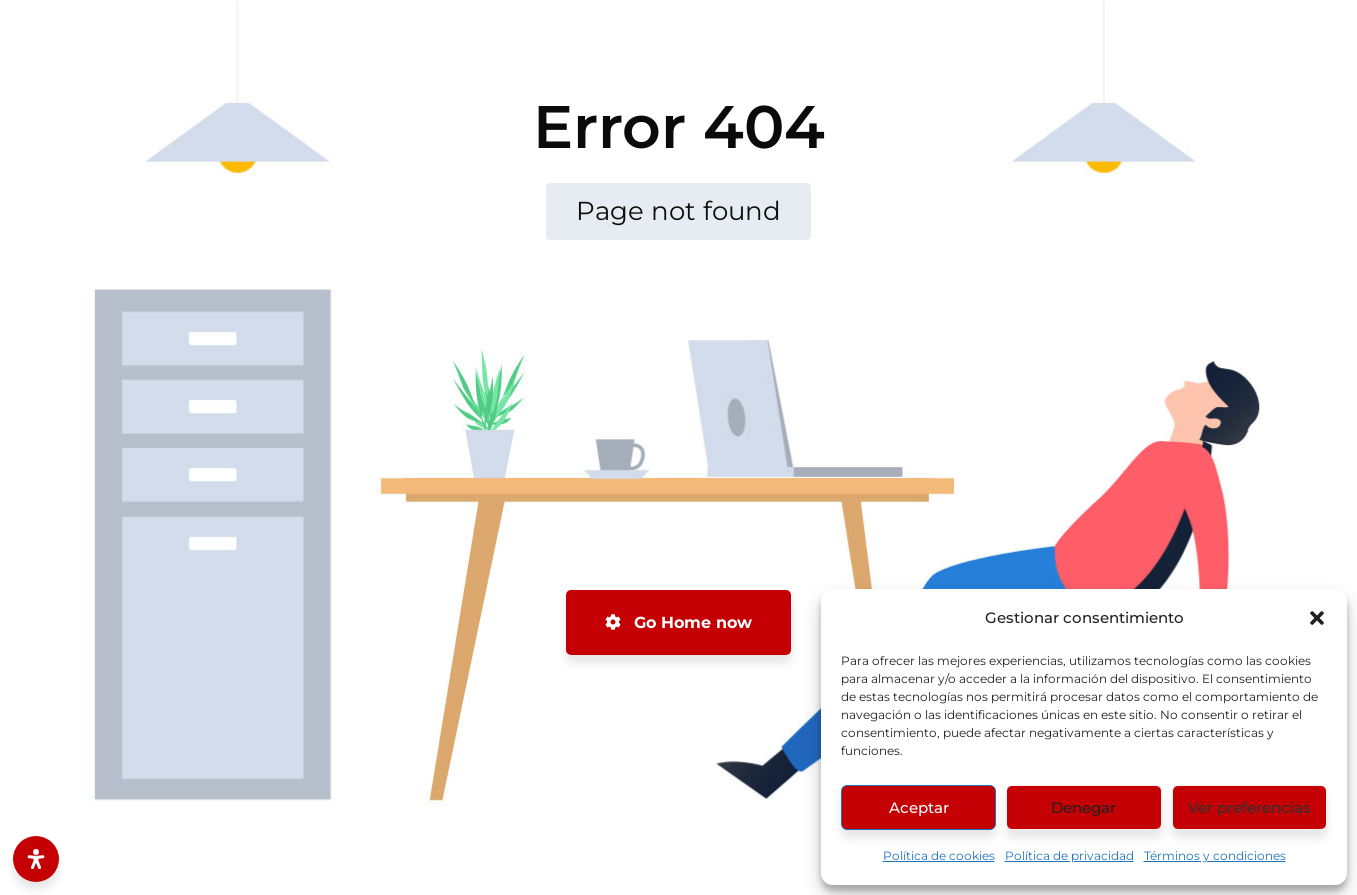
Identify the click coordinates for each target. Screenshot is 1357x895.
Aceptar (919, 807)
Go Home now (678, 622)
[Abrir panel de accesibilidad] (36, 859)
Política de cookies (939, 855)
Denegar (1083, 807)
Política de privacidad (1069, 855)
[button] (1317, 618)
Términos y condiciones (1215, 855)
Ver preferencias (1249, 807)
